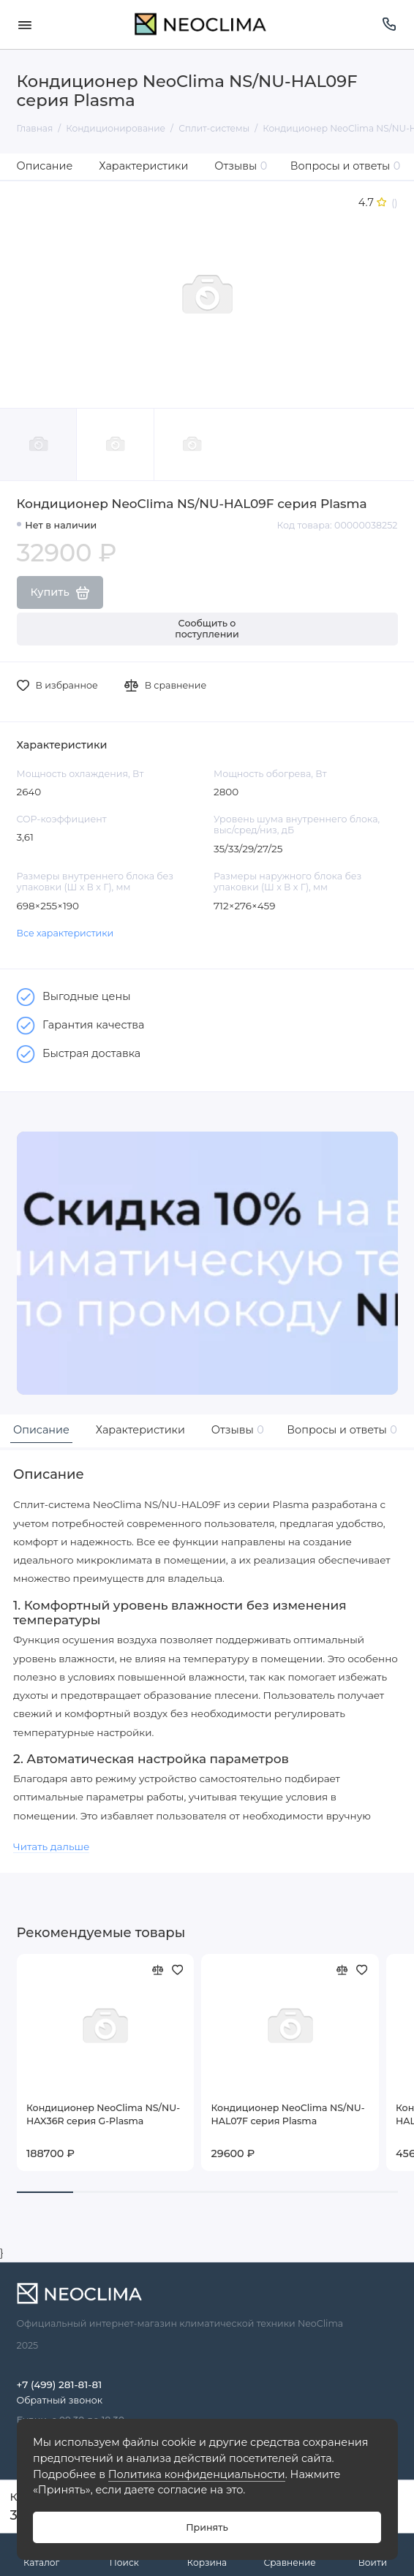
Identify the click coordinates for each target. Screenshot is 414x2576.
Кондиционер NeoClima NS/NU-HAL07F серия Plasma (288, 2114)
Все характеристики (65, 933)
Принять (206, 2527)
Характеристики (143, 166)
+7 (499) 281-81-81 (59, 2384)
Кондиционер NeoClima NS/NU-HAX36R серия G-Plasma (103, 2114)
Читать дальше (51, 1846)
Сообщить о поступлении (207, 629)
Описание (45, 166)
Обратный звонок (59, 2400)
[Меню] (25, 24)
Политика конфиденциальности (196, 2474)
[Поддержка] (390, 24)
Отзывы (240, 166)
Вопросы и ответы (345, 166)
